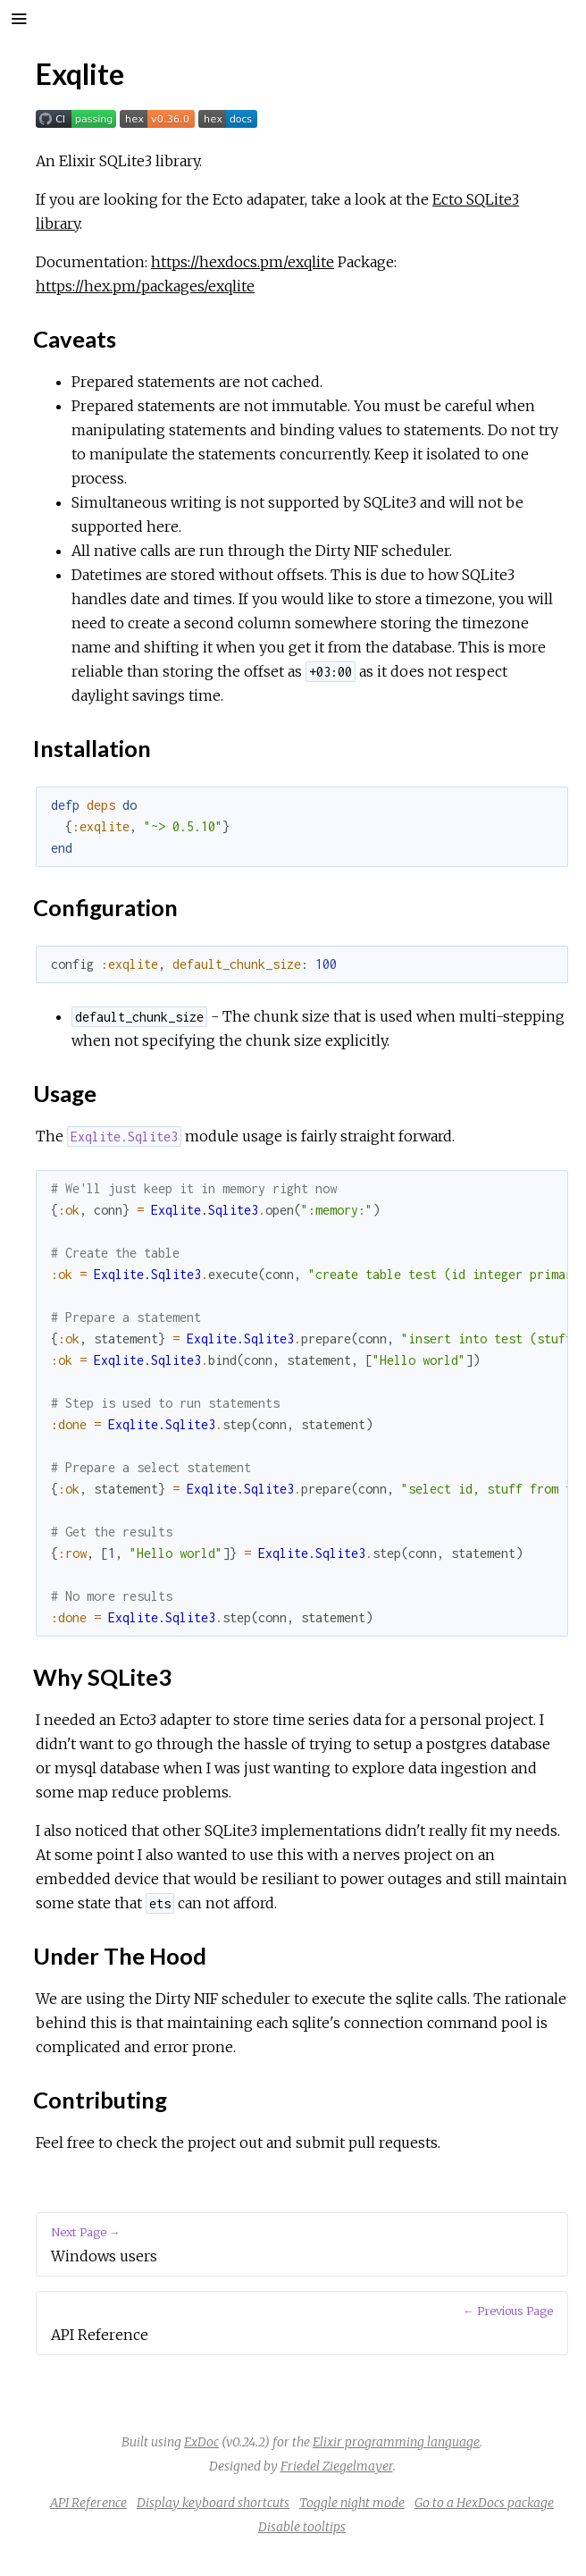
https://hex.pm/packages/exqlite (145, 286)
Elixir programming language (396, 2442)
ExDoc (201, 2442)
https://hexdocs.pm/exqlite (242, 262)
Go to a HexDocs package (484, 2503)
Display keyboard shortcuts (213, 2503)
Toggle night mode (352, 2503)
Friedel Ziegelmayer (336, 2466)
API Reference (88, 2503)
